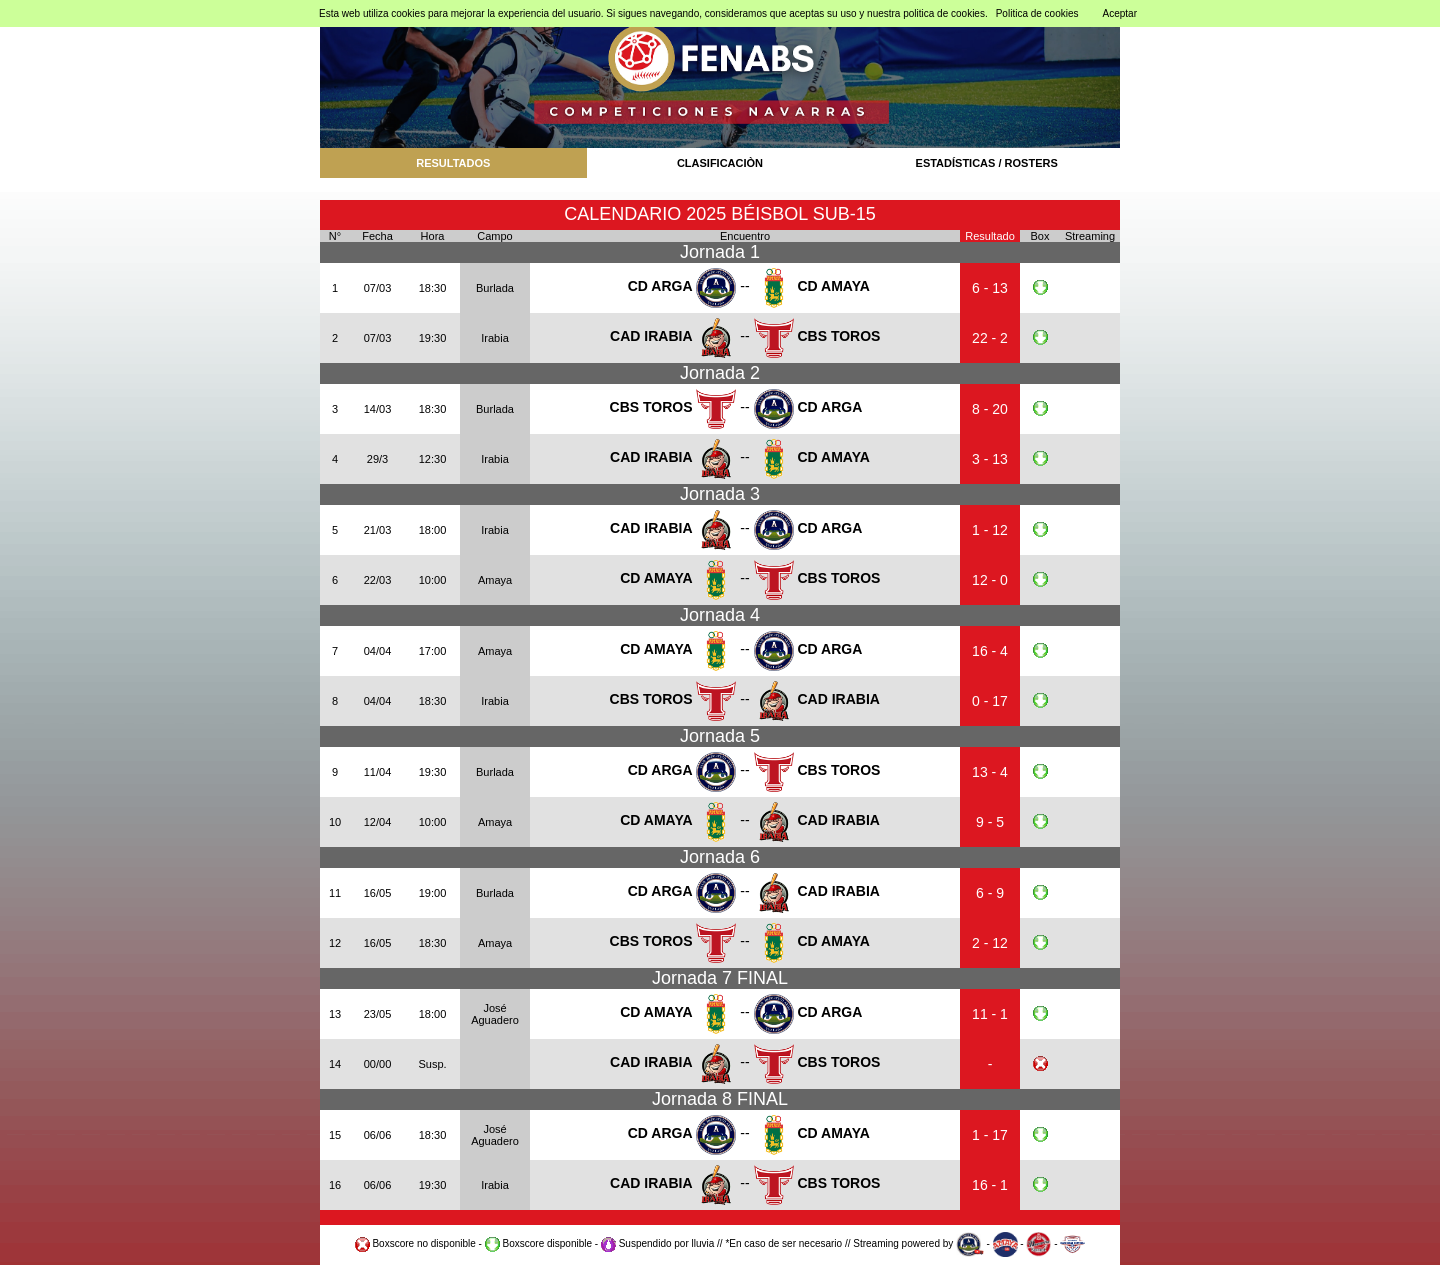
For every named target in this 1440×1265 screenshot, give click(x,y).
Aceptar (1120, 13)
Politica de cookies (1037, 13)
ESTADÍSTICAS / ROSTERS (987, 163)
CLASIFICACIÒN (720, 163)
